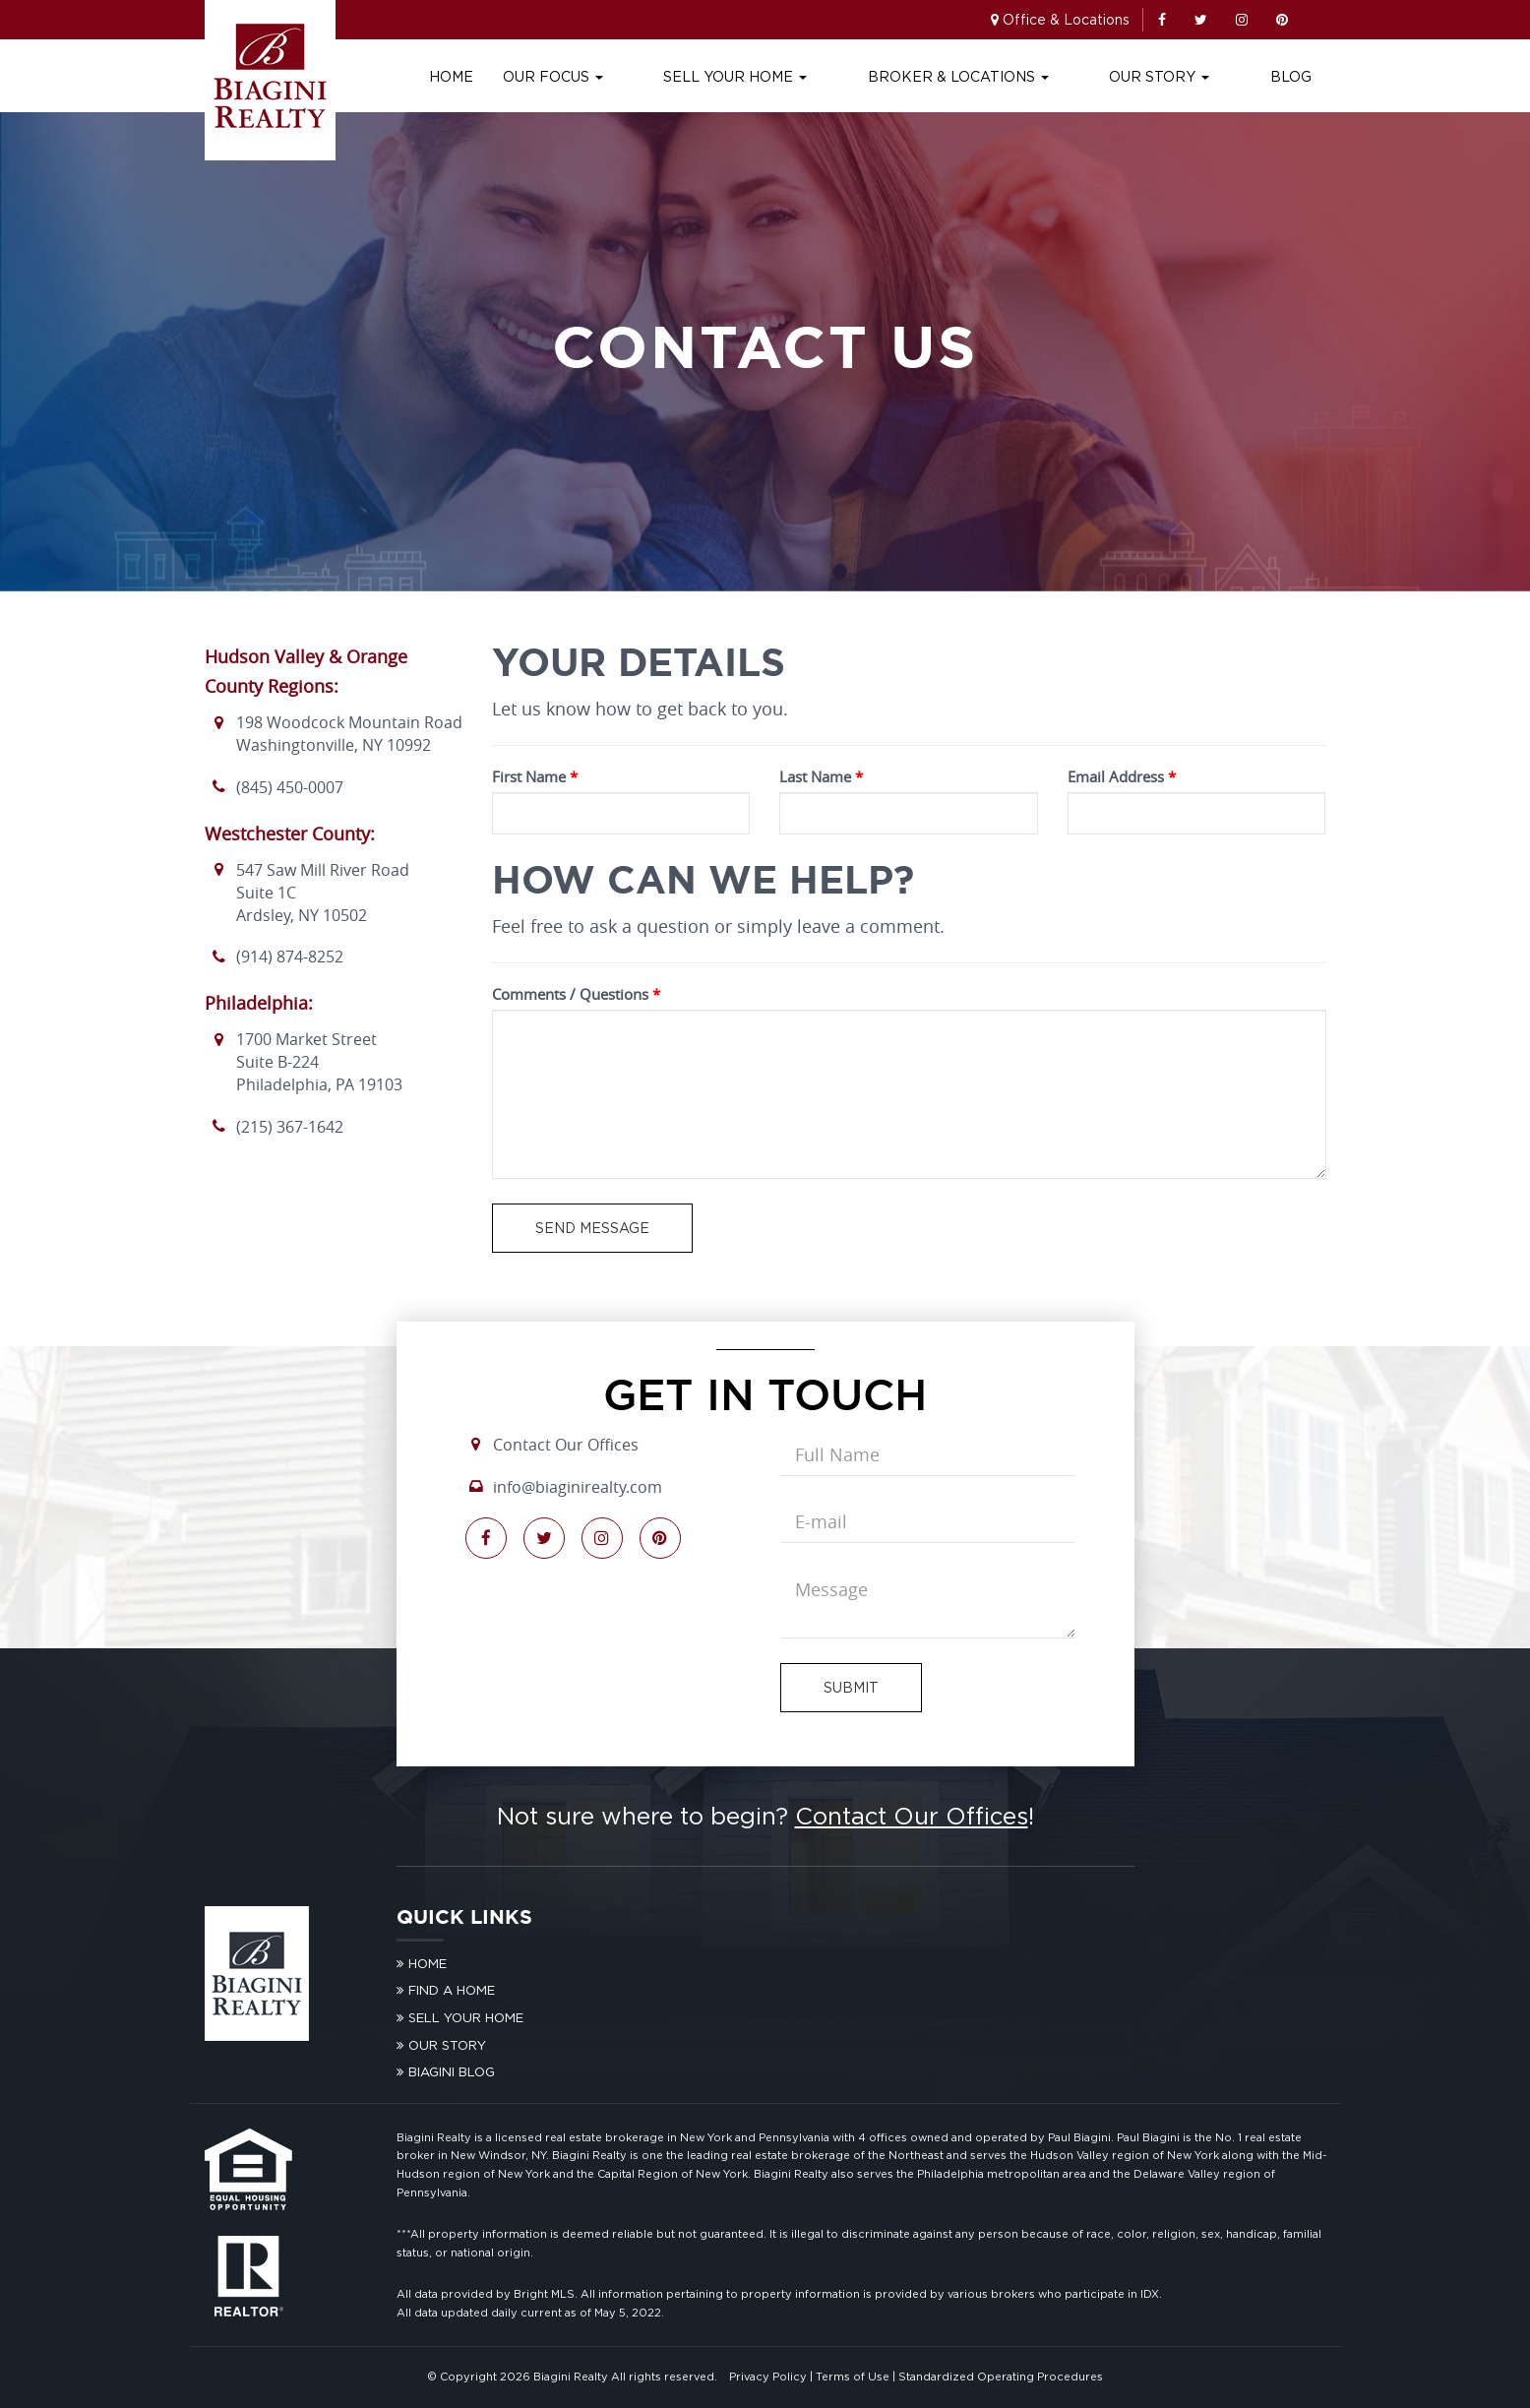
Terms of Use (852, 2376)
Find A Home (451, 1990)
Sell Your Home (828, 76)
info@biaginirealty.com (577, 1487)
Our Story (1190, 76)
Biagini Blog (451, 2071)
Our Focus (677, 76)
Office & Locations (1066, 19)
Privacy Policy (768, 2376)
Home (575, 76)
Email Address (1122, 776)
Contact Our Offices (566, 1444)
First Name (535, 776)
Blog (1291, 76)
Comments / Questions (576, 994)
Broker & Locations (1020, 76)
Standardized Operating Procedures (1000, 2376)
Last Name (821, 776)
